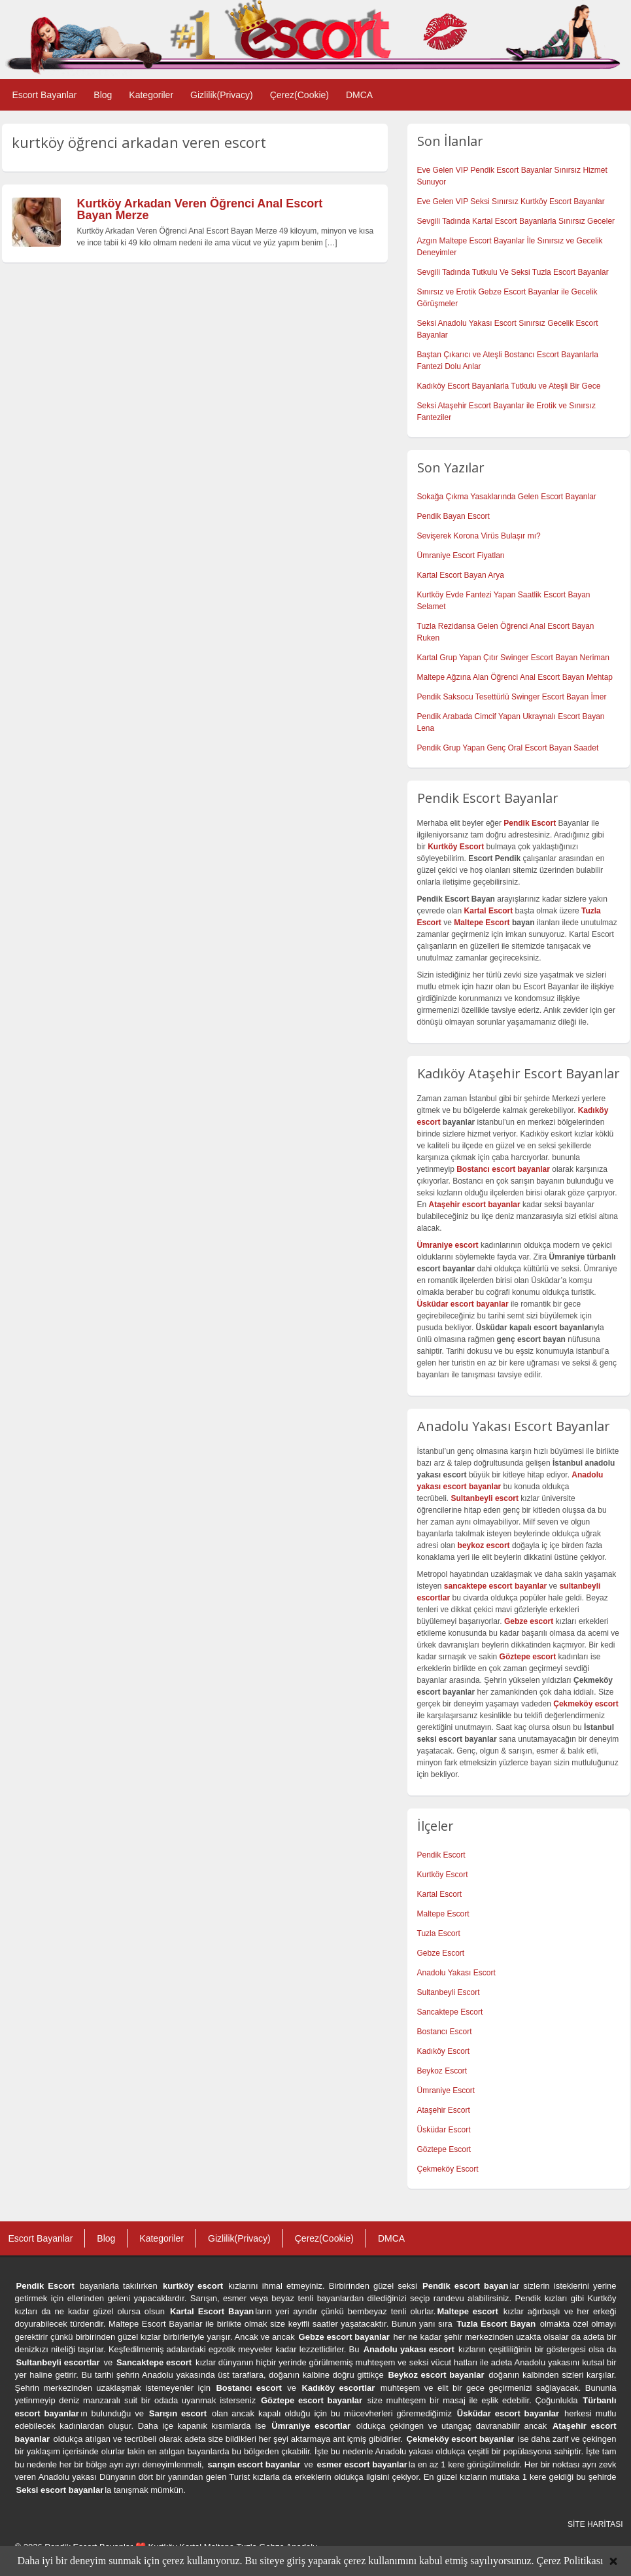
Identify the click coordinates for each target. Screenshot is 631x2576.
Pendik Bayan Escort (453, 516)
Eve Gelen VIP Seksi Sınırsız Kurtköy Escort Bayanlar (511, 201)
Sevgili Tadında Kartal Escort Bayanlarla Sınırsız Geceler (516, 221)
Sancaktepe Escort (450, 2012)
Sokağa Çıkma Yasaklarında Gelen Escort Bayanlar (506, 496)
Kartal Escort (439, 1894)
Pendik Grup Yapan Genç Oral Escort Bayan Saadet (508, 747)
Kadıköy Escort (443, 2051)
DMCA (359, 95)
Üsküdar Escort (444, 2129)
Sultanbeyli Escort (448, 1992)
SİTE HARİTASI (595, 2524)
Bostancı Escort (444, 2031)
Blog (103, 95)
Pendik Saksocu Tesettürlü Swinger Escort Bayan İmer (512, 696)
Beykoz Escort (442, 2070)
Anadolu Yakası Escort (456, 1972)
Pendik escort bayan (465, 2286)
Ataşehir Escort (443, 2110)
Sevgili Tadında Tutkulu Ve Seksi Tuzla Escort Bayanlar (513, 272)
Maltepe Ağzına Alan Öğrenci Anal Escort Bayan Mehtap (515, 677)
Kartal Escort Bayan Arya (460, 575)
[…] (331, 242)
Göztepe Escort (444, 2149)
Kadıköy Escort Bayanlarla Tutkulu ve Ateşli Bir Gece (509, 386)
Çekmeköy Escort (448, 2169)
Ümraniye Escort (446, 2090)
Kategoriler (151, 95)
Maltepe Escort (481, 922)
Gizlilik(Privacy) (221, 95)
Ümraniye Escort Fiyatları (461, 555)
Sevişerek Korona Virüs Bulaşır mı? (479, 535)
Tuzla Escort (438, 1933)
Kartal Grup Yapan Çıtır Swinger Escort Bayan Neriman (513, 657)
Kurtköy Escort (442, 1874)
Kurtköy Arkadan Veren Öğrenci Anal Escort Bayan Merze (200, 209)
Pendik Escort (441, 1855)
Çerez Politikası (570, 2560)
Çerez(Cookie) (299, 95)
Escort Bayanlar (44, 95)
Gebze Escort (441, 1953)
